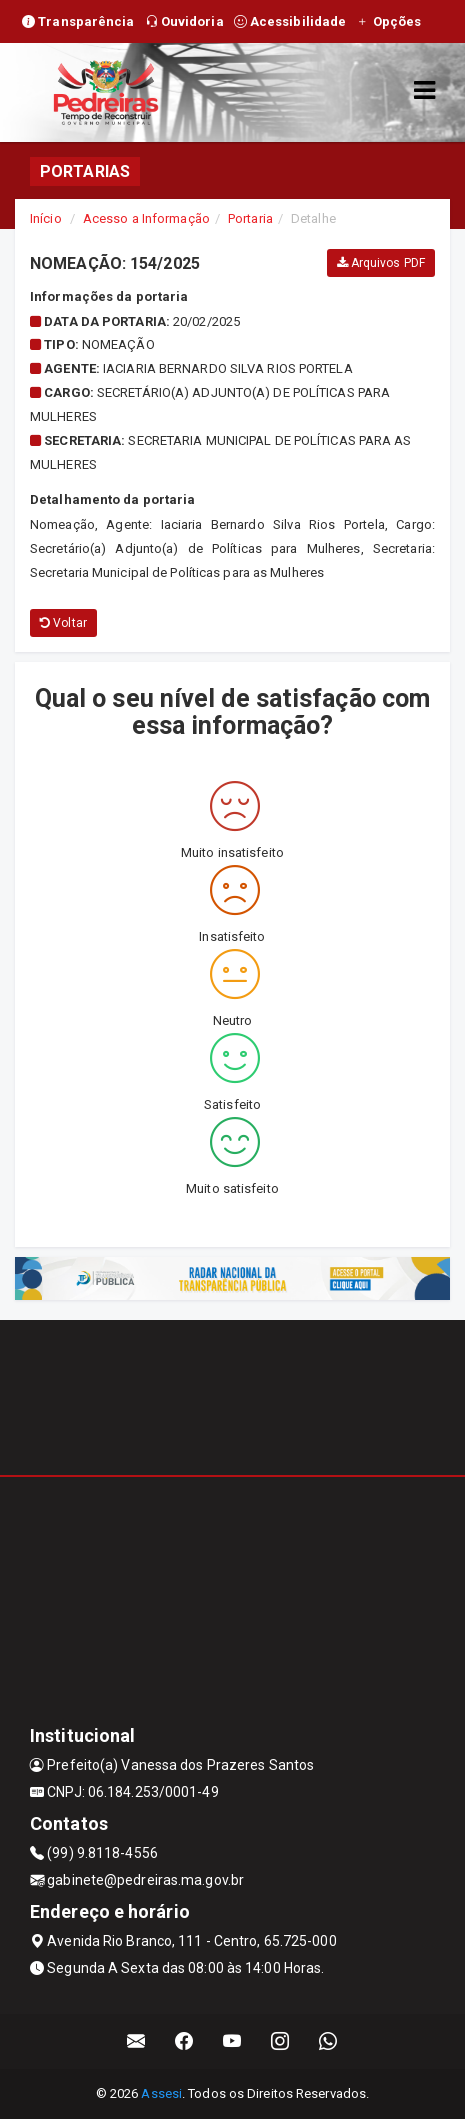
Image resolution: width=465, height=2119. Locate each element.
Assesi (161, 2093)
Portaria (250, 218)
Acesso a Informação (146, 218)
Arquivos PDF (381, 263)
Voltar (63, 623)
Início (46, 218)
